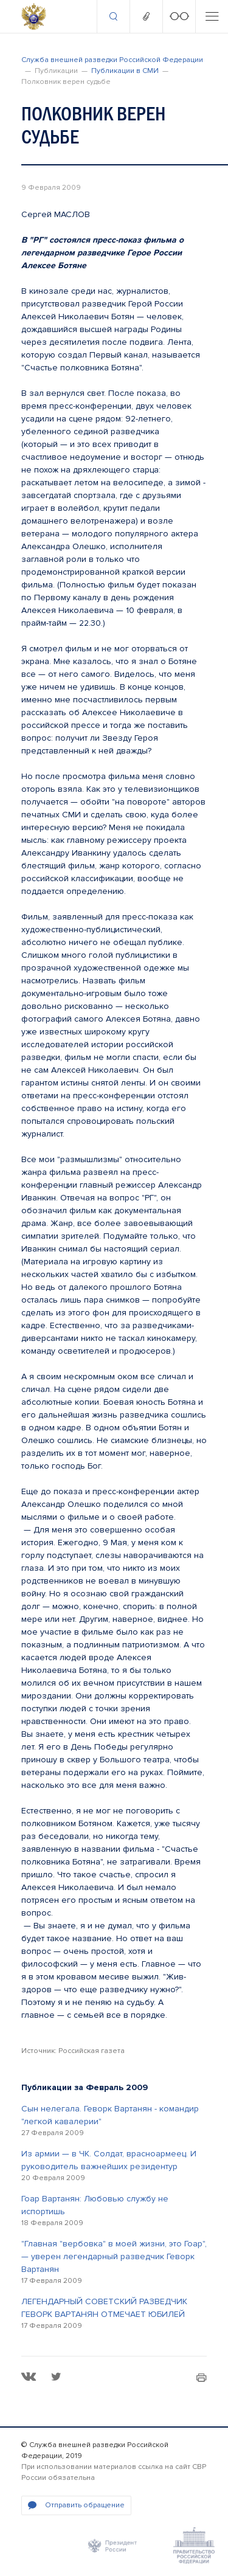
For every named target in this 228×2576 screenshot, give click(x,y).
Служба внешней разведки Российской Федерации (112, 59)
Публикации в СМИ (125, 70)
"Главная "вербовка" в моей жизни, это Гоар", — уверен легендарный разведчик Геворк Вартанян (114, 2256)
